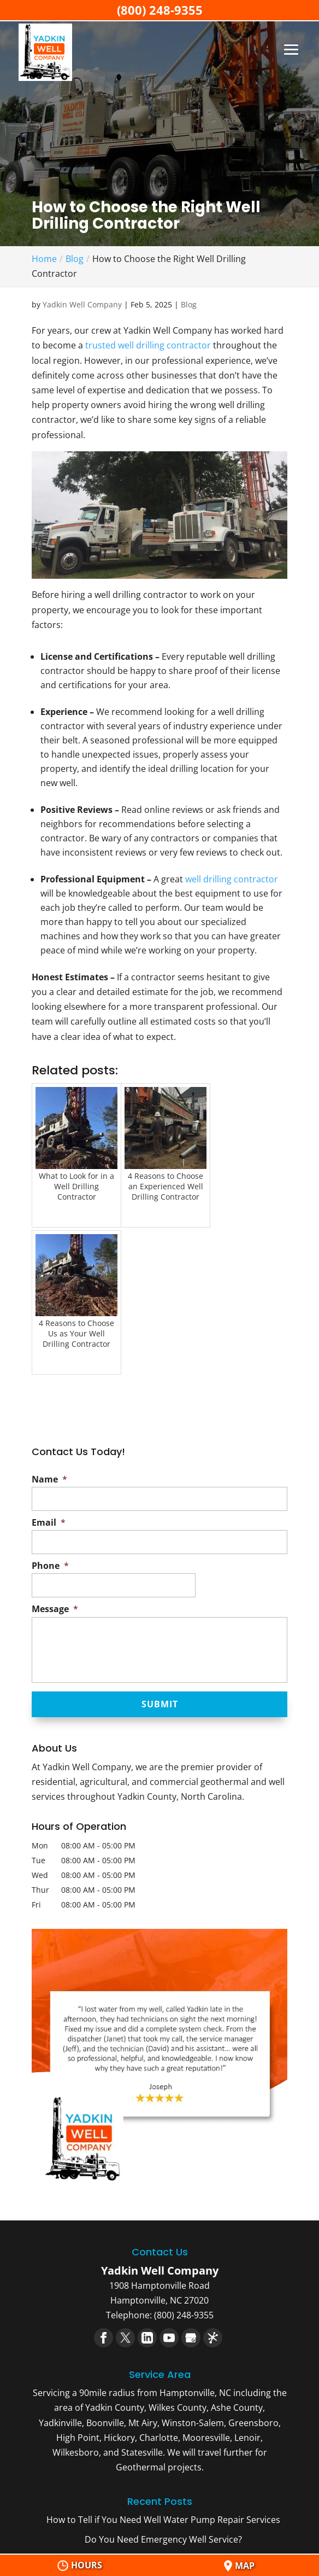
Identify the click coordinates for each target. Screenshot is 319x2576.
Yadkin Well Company (82, 304)
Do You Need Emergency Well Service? (163, 2539)
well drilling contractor (231, 879)
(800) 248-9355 (160, 10)
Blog (189, 304)
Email (49, 1522)
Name (49, 1479)
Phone (50, 1566)
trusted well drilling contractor (148, 345)
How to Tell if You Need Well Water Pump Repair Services (163, 2520)
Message (55, 1609)
